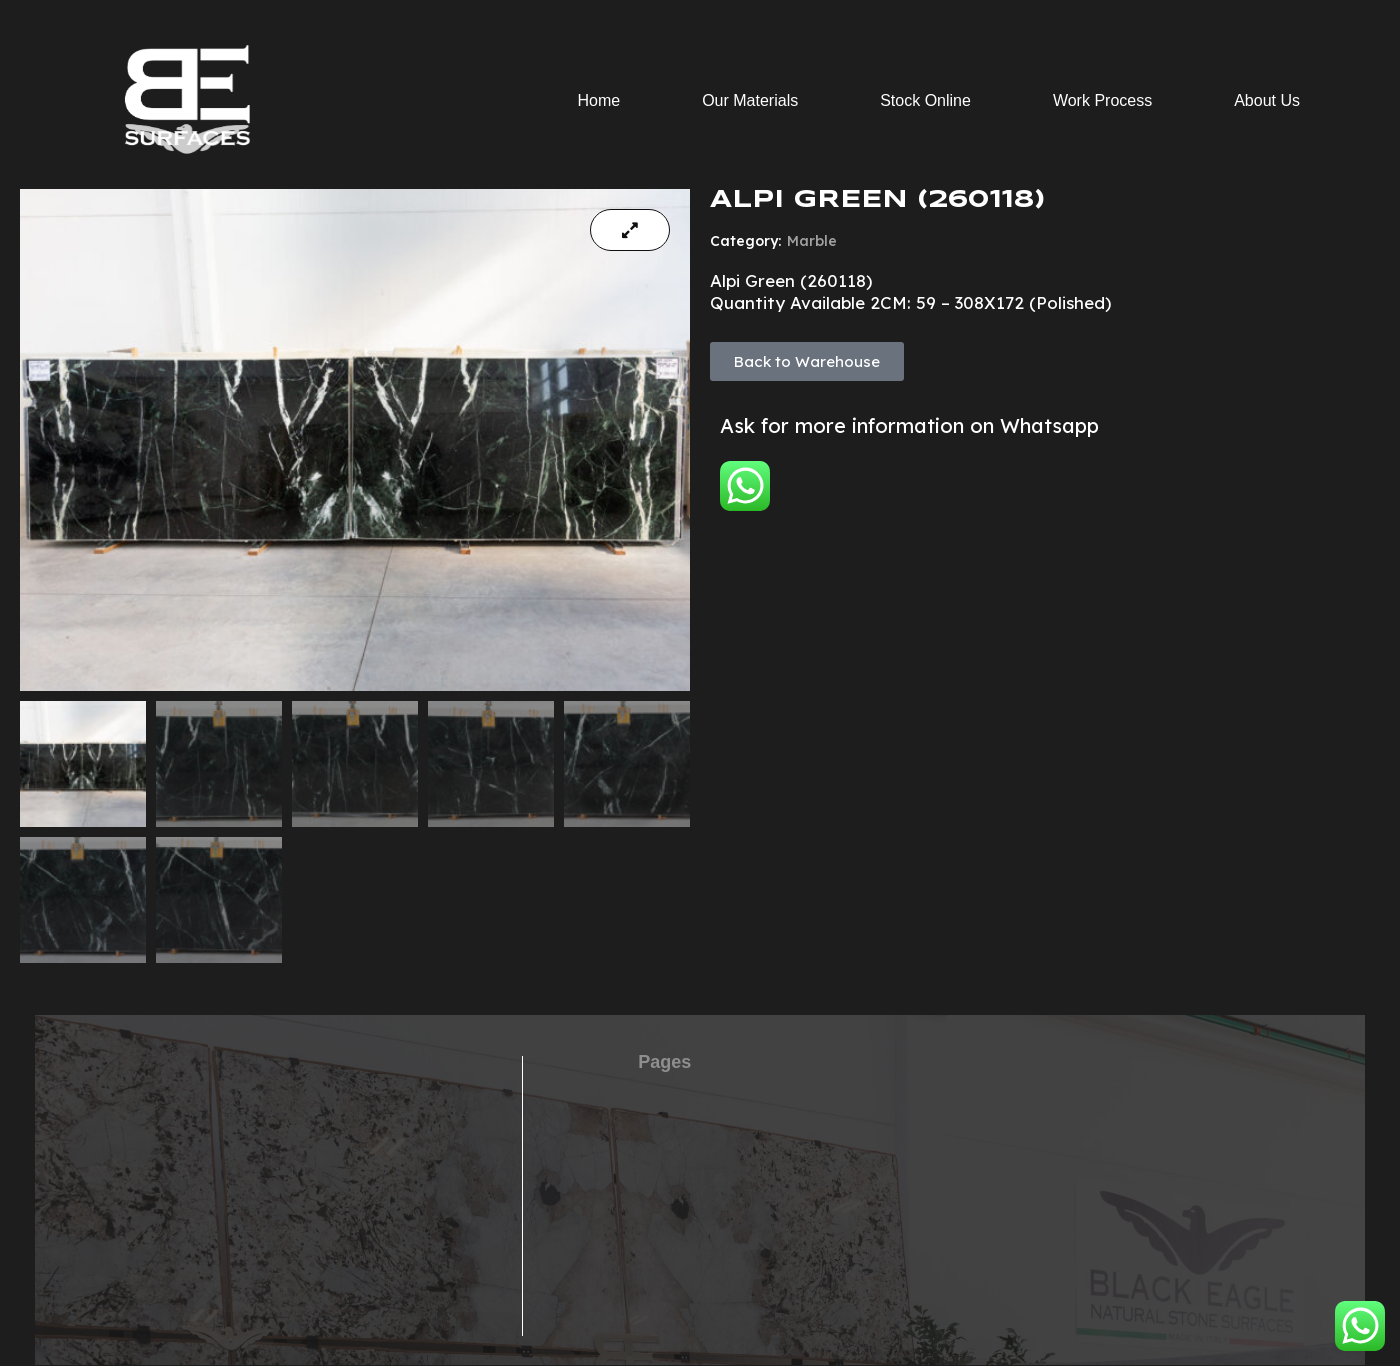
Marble (812, 241)
